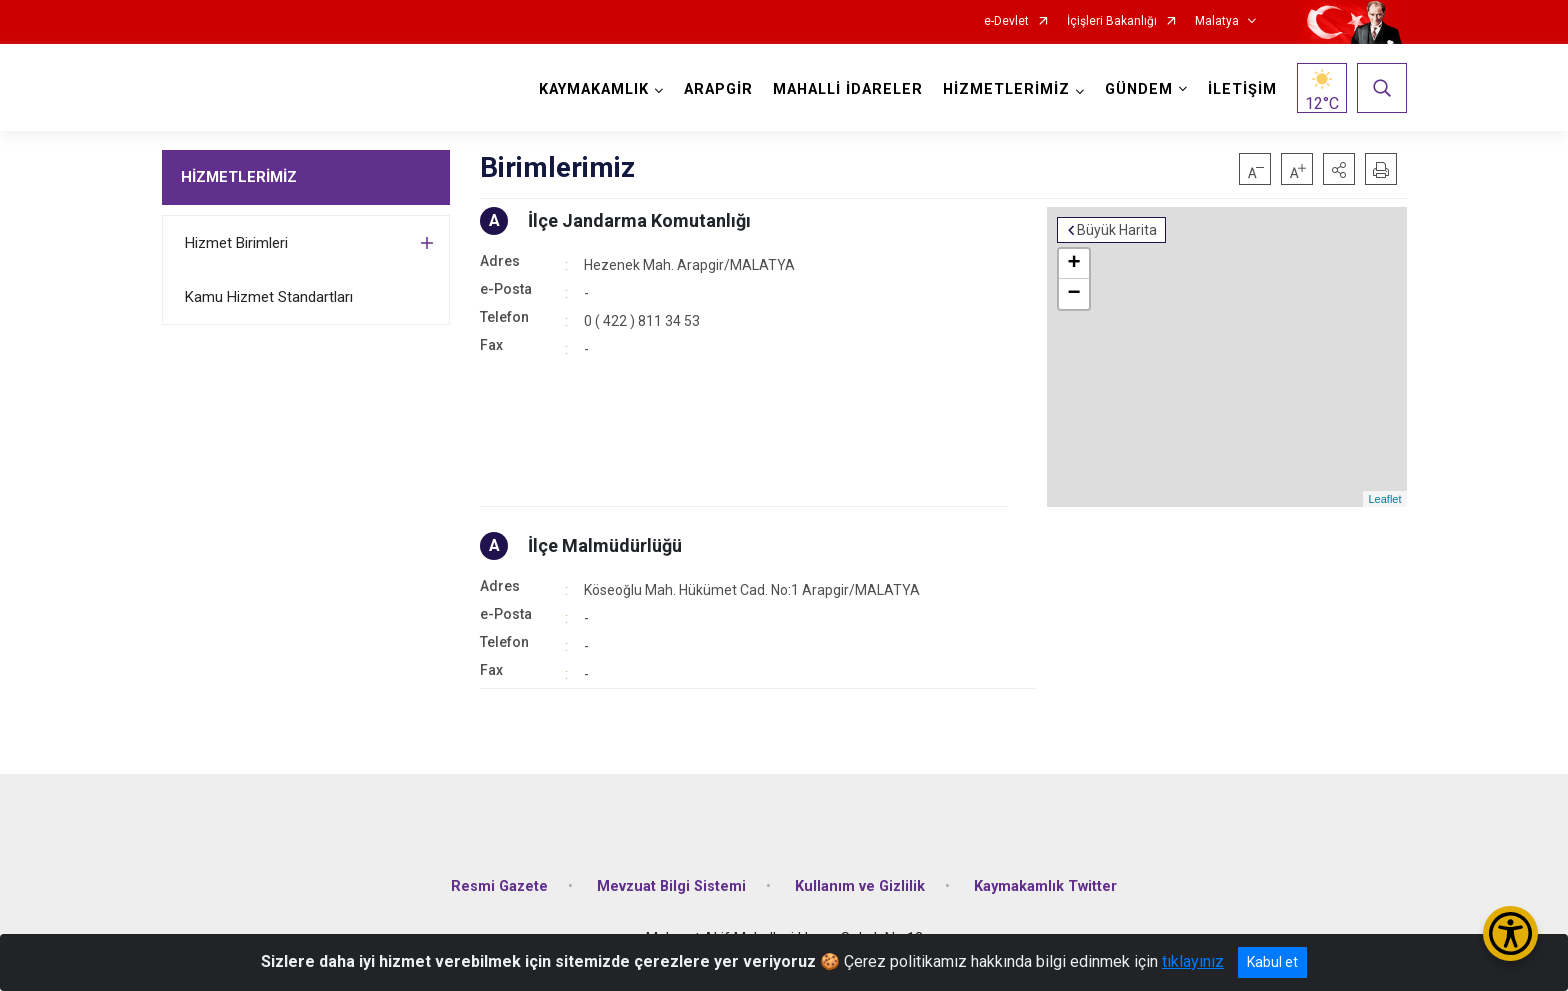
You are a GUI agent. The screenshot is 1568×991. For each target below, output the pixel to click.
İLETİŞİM (1242, 89)
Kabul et (1272, 962)
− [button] (1073, 294)
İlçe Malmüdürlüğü (605, 545)
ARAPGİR (718, 89)
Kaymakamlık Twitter (1045, 886)
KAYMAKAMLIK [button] (594, 89)
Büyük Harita (1117, 230)
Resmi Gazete (499, 886)
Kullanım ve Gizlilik (860, 886)
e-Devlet (1006, 21)
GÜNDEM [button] (1139, 89)
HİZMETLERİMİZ (239, 177)
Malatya (1217, 21)
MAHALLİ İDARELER (848, 89)
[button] (1339, 169)
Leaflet (1384, 499)
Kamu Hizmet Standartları (269, 297)
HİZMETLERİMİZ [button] (1006, 89)
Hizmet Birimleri (236, 243)
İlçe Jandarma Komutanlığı (639, 220)
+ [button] (1073, 264)
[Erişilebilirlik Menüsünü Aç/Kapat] (1510, 933)
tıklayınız (1193, 961)
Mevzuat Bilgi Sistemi (671, 886)
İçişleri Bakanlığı (1112, 21)
